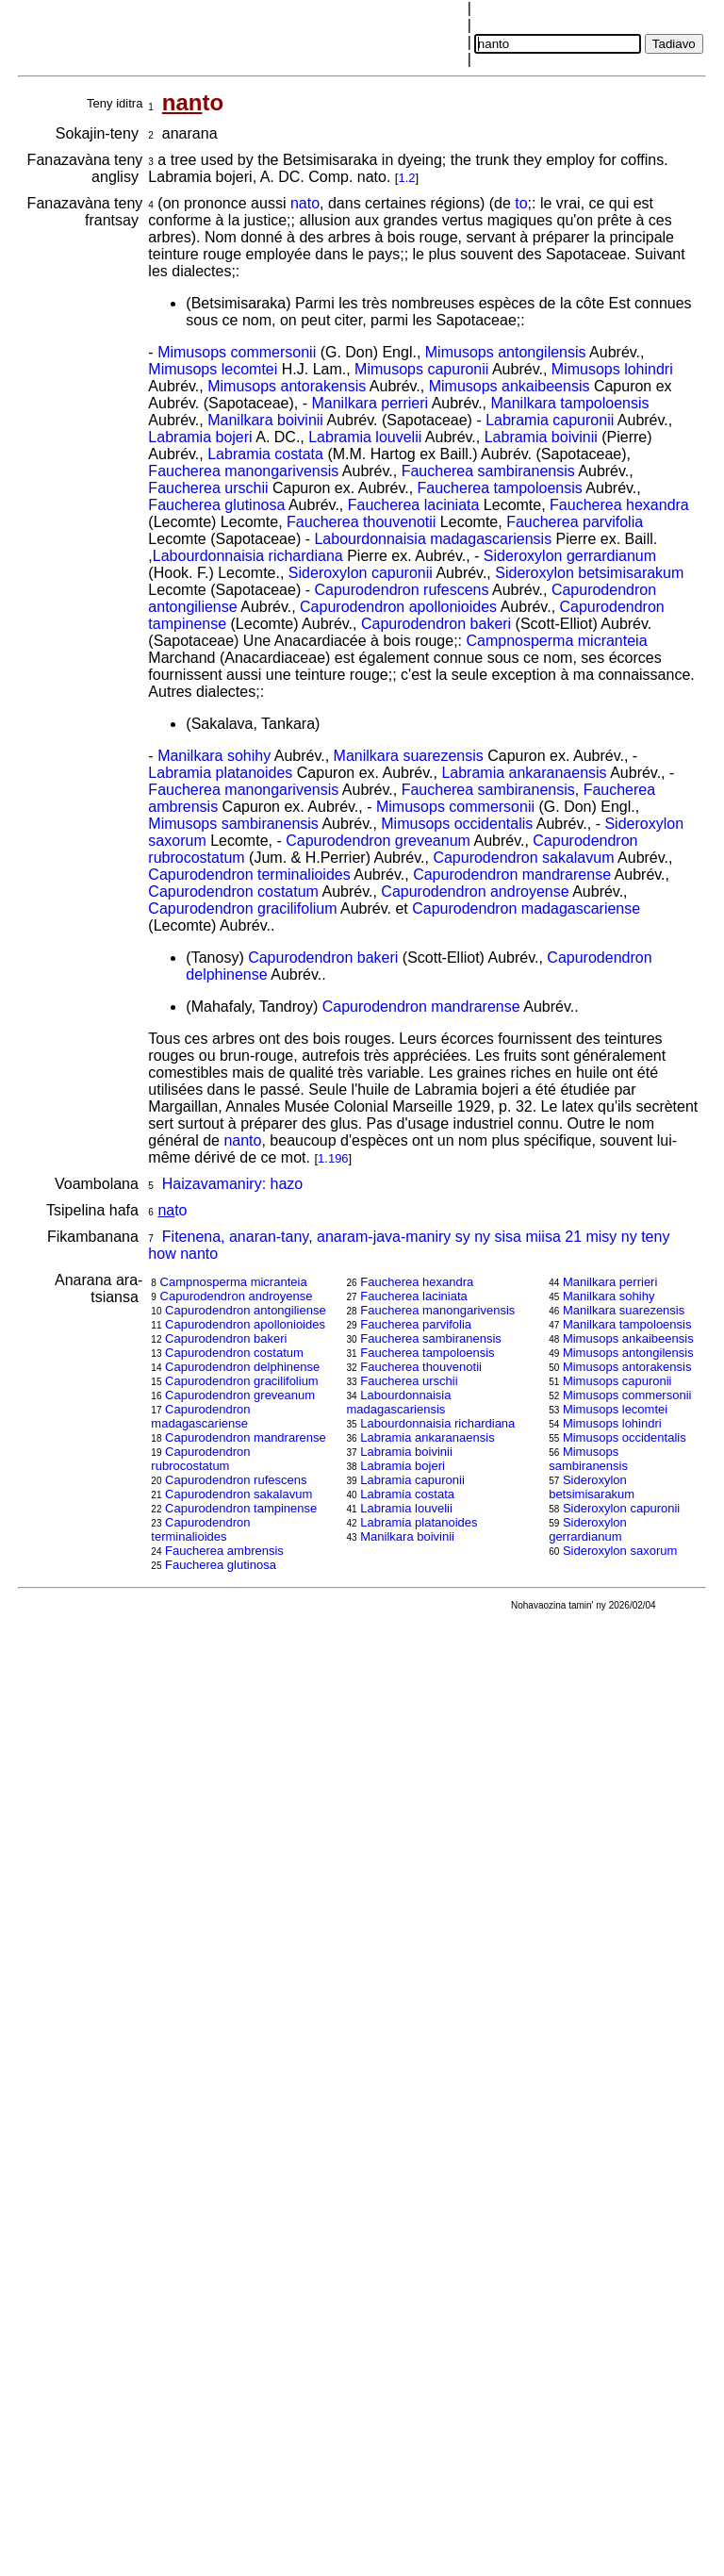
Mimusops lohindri (612, 369)
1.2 (406, 178)
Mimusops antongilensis (505, 352)
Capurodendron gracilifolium (242, 908)
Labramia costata (265, 454)
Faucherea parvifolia (574, 522)
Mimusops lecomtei (212, 369)
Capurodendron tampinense (241, 1508)
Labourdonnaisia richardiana (248, 556)
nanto (242, 1140)
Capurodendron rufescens (401, 590)
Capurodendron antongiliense (245, 1310)
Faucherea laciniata (414, 505)
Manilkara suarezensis (409, 756)
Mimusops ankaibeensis (509, 386)
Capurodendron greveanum (378, 841)
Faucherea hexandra (619, 505)
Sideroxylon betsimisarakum (589, 573)
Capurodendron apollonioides (398, 607)
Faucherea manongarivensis (243, 471)
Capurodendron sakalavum (523, 858)
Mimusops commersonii (236, 352)
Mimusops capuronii (421, 369)
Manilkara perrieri (369, 403)
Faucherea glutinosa (216, 505)
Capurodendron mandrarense (512, 875)
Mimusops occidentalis (457, 824)
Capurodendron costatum (233, 891)
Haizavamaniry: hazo (232, 1184)
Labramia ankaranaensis (523, 773)
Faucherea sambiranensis (488, 471)
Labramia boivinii (541, 437)
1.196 (333, 1158)
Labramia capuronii (549, 420)
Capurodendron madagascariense (526, 908)
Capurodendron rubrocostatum (200, 1459)
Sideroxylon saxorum (620, 1551)
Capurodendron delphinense (242, 1367)
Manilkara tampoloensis (569, 403)
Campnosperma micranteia (556, 641)
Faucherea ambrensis (224, 1551)
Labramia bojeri (200, 437)
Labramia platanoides (220, 773)
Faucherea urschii (208, 488)
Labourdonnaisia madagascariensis (432, 539)
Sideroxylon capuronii (360, 573)
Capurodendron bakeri (436, 624)
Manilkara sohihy (214, 756)
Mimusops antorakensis (286, 386)
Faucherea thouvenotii (361, 522)
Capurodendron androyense (474, 891)
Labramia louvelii (364, 437)
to (521, 203)
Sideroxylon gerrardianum (570, 556)
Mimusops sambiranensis (233, 824)
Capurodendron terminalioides (249, 875)
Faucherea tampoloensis (500, 488)
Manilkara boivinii (265, 420)
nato (305, 203)
